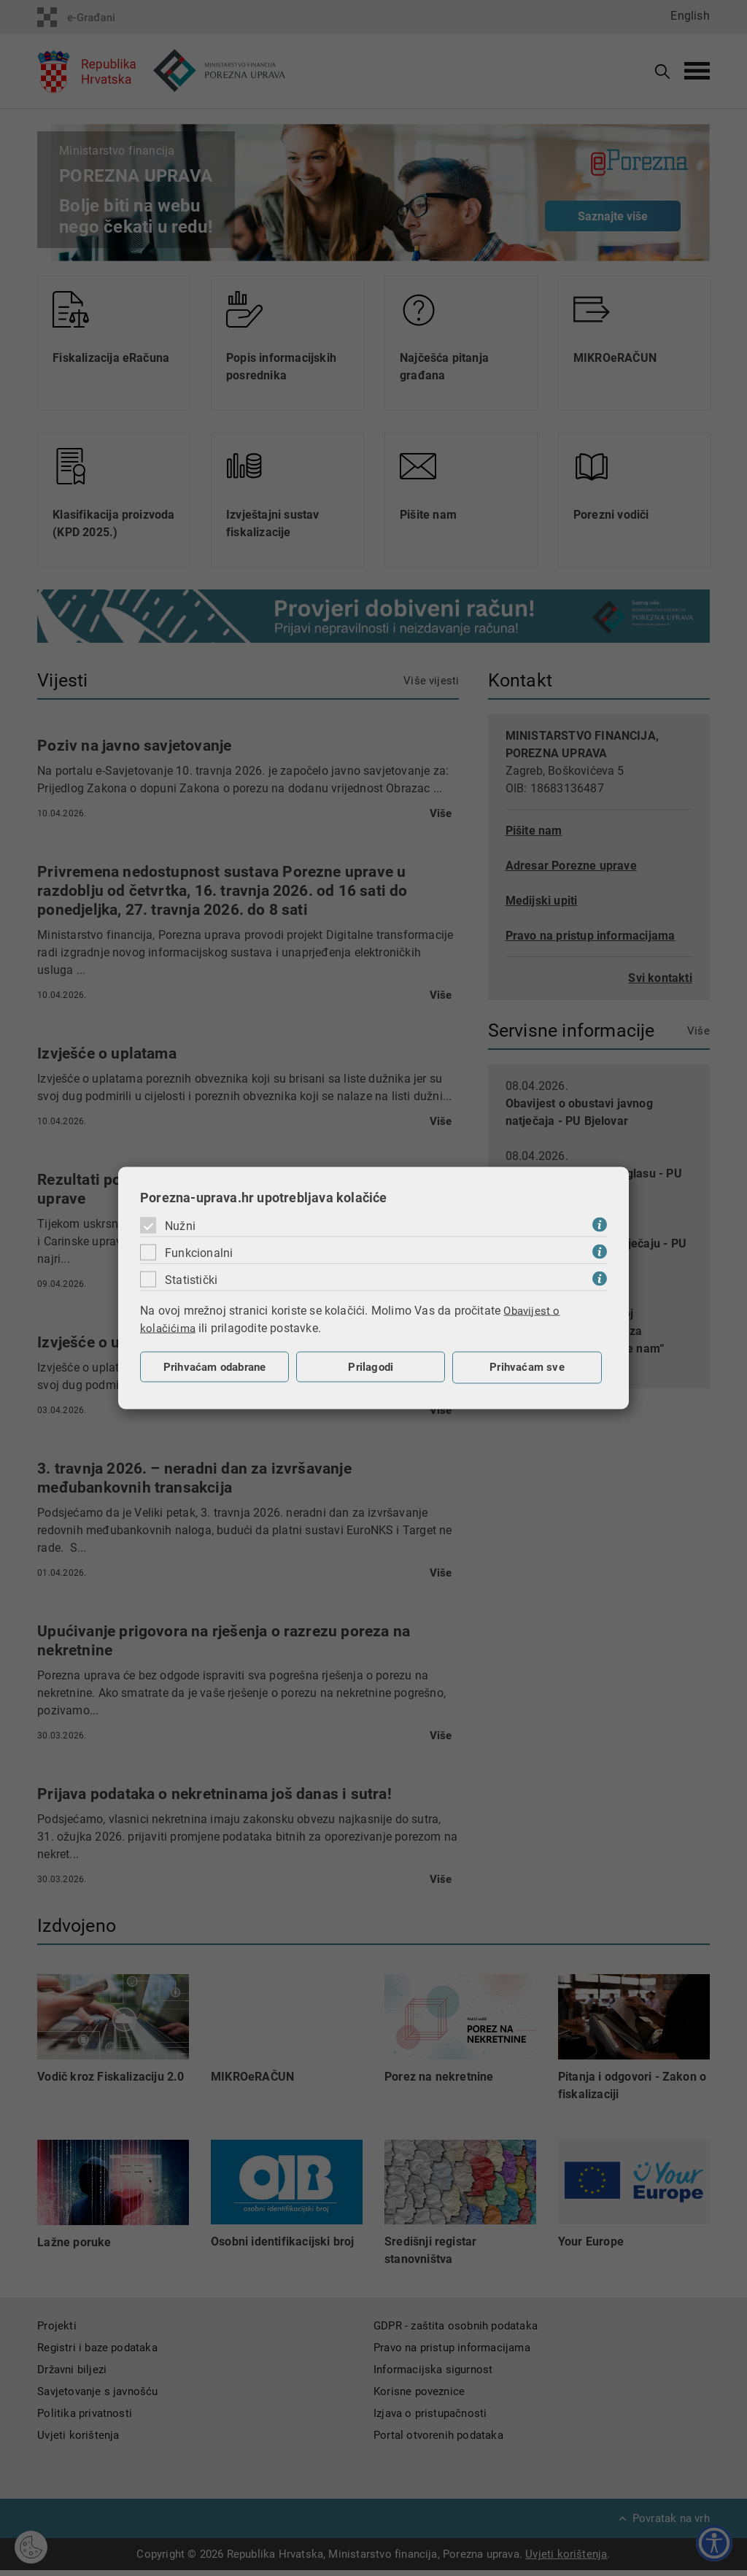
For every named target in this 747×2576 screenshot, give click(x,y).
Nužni (180, 1225)
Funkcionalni (199, 1252)
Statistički (191, 1279)
